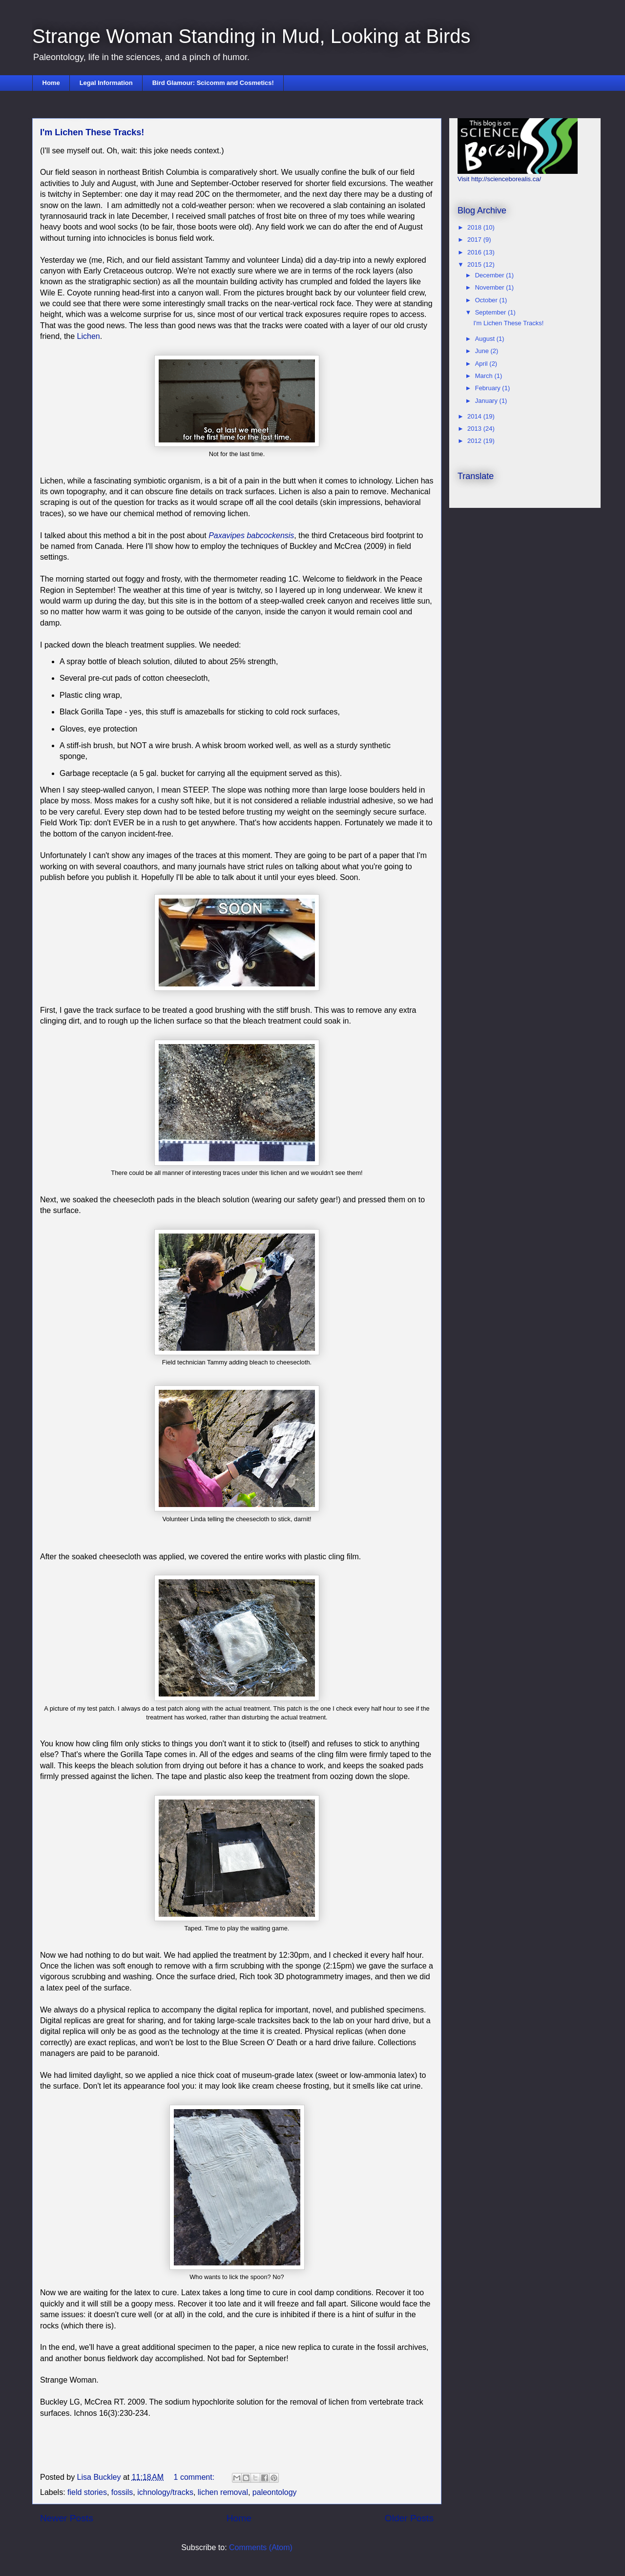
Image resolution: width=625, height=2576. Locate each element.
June (483, 351)
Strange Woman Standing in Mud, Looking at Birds (251, 36)
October (487, 300)
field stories (87, 2492)
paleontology (274, 2492)
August (486, 338)
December (490, 275)
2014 (475, 416)
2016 (475, 252)
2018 (475, 227)
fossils (122, 2492)
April (482, 363)
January (487, 400)
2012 (475, 440)
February (488, 388)
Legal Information (106, 82)
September (491, 312)
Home (51, 82)
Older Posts (409, 2518)
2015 (475, 264)
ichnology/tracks (165, 2492)
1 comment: (195, 2477)
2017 (475, 239)
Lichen (88, 336)
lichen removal (223, 2492)
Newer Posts (66, 2518)
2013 (475, 428)
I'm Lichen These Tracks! (92, 132)
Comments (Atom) (260, 2547)
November (490, 287)
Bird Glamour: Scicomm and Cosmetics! (213, 82)
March (485, 375)
